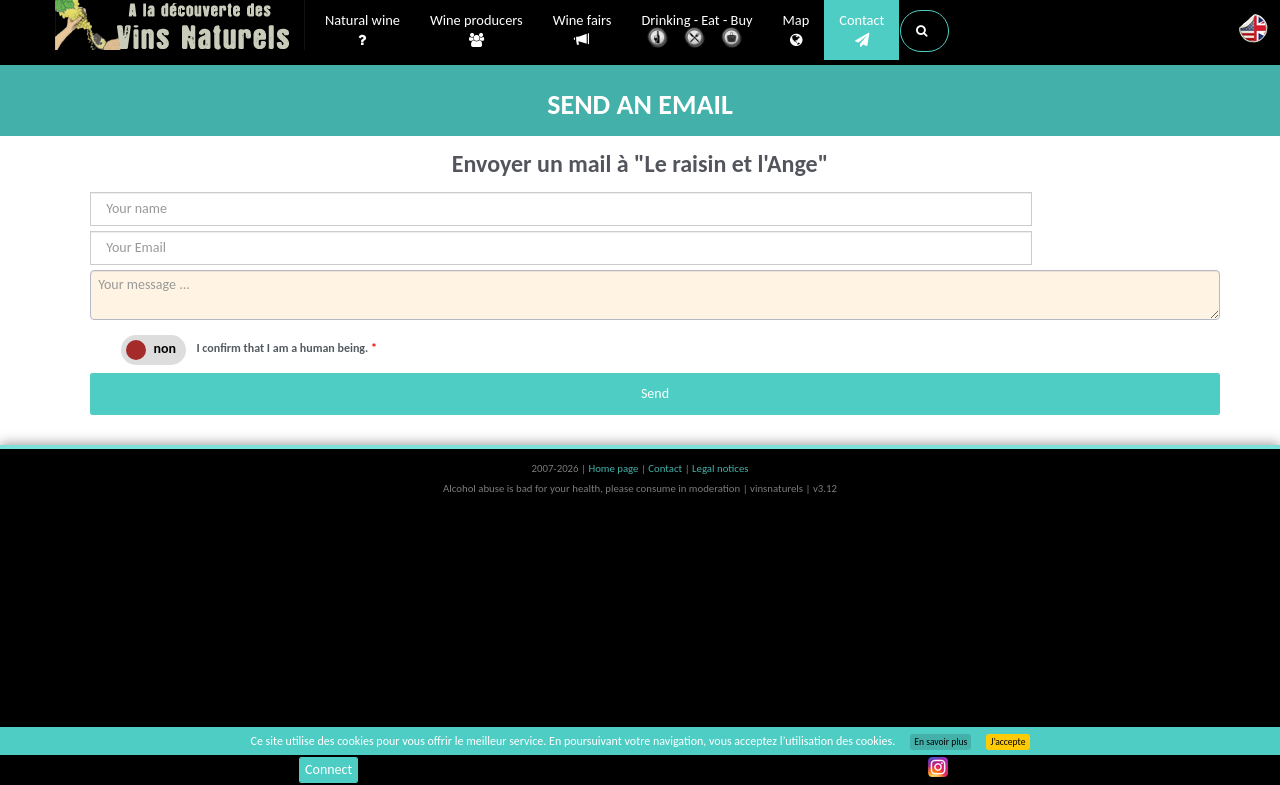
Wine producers (476, 31)
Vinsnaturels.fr (180, 27)
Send (655, 393)
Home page (614, 468)
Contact (861, 31)
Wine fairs (582, 30)
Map (796, 31)
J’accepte (1007, 742)
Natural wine (362, 31)
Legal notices (720, 468)
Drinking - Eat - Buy (697, 32)
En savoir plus (940, 742)
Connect (328, 769)
